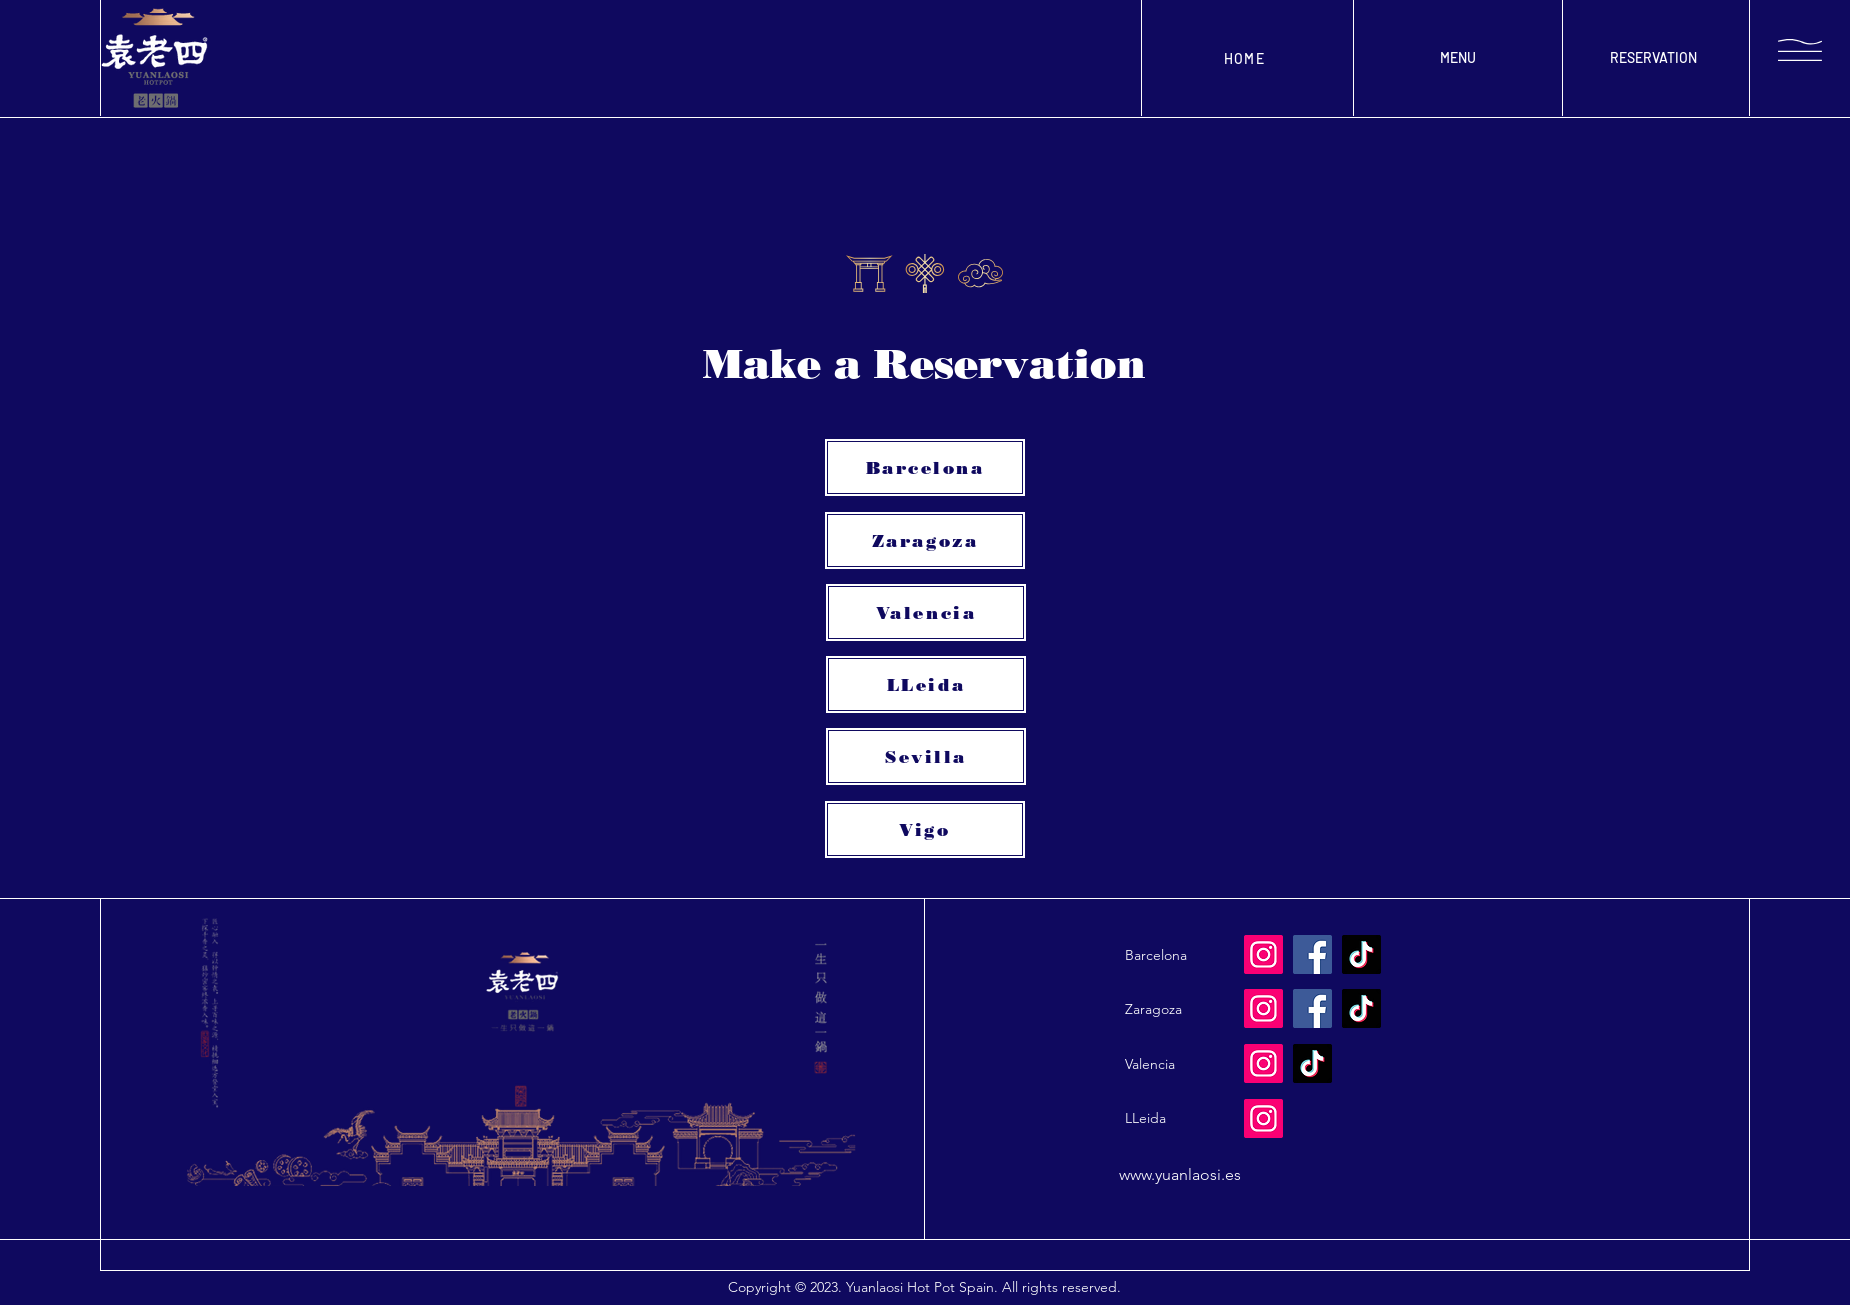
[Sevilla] (926, 756)
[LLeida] (926, 684)
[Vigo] (925, 829)
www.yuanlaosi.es (1180, 1174)
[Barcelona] (925, 467)
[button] (1800, 50)
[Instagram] (1263, 1008)
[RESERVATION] (1653, 58)
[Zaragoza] (925, 540)
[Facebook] (1312, 1008)
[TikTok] (1361, 1008)
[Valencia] (926, 612)
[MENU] (1458, 58)
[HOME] (1246, 58)
